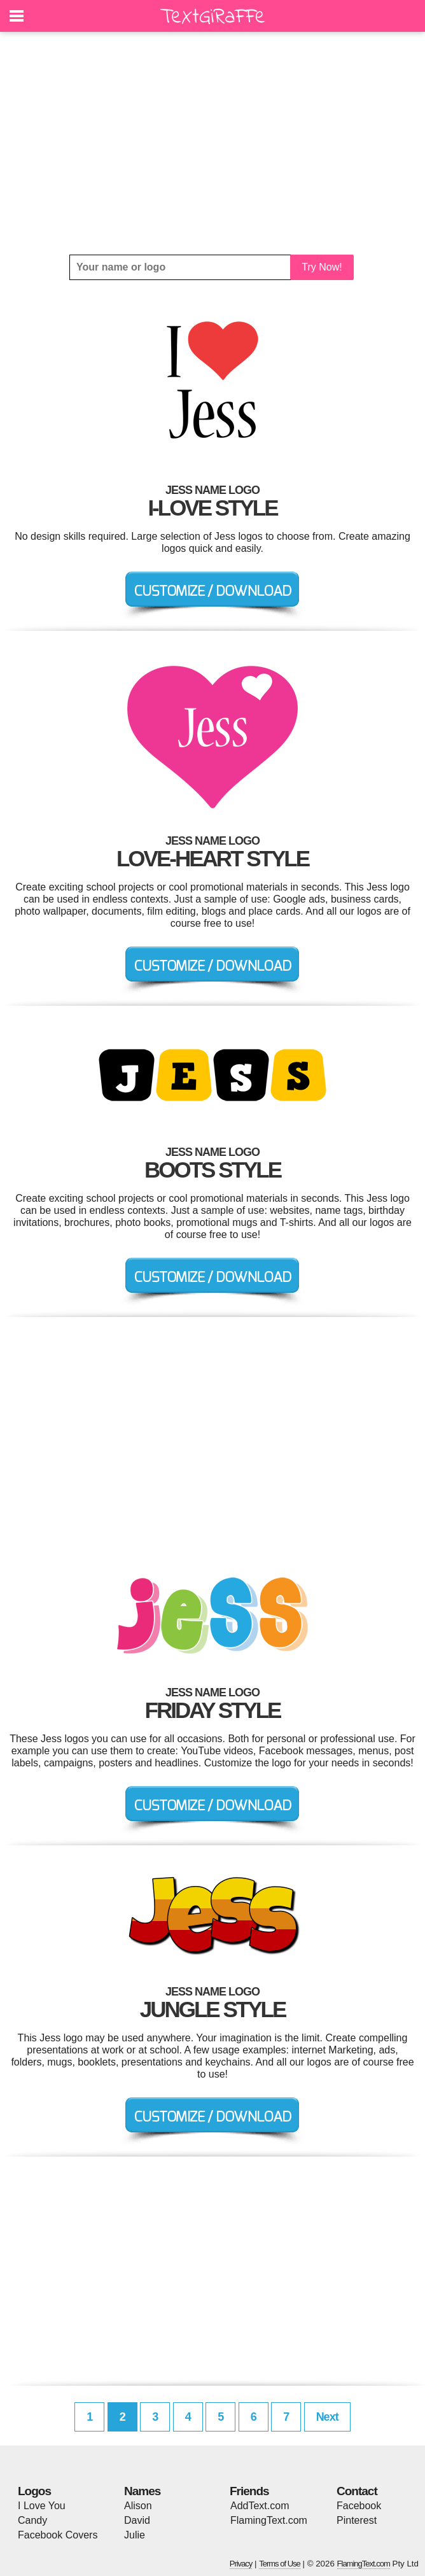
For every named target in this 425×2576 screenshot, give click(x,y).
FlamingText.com (268, 2520)
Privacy (241, 2563)
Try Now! (322, 267)
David (137, 2520)
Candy (32, 2520)
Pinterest (357, 2520)
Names (142, 2491)
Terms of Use (279, 2563)
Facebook (359, 2505)
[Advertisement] (212, 143)
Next (327, 2417)
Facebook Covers (57, 2535)
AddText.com (259, 2505)
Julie (134, 2535)
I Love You (42, 2505)
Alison (138, 2505)
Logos (34, 2491)
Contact (357, 2491)
